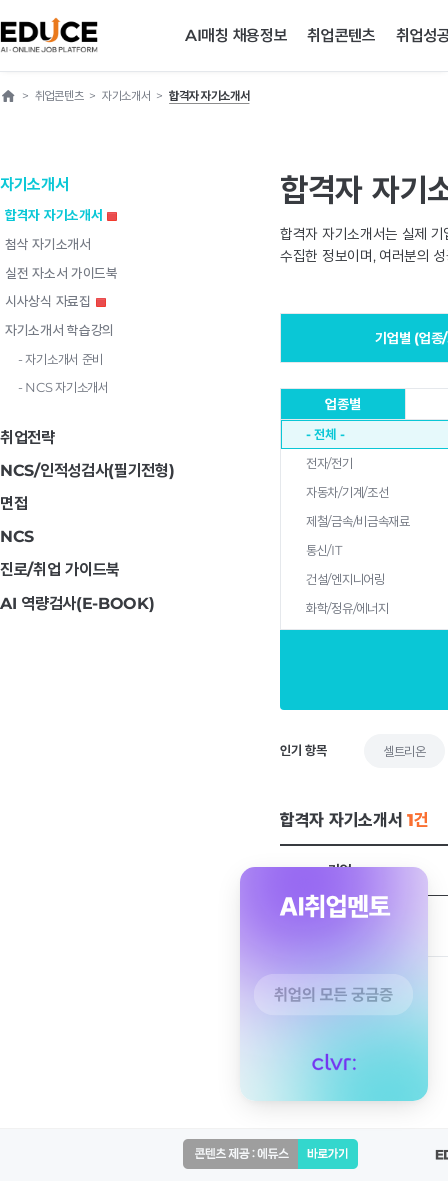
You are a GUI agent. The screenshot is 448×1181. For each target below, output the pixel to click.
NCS (17, 536)
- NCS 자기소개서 (63, 387)
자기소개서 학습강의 (59, 330)
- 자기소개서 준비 (60, 359)
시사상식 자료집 (55, 301)
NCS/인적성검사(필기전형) (87, 470)
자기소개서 (34, 184)
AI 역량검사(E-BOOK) (77, 603)
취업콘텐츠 (341, 35)
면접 (13, 503)
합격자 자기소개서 (61, 215)
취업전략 (27, 437)
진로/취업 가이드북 (60, 569)
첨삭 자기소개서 (48, 244)
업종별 (342, 404)
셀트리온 (404, 751)
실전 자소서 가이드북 (61, 273)
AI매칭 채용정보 (236, 35)
